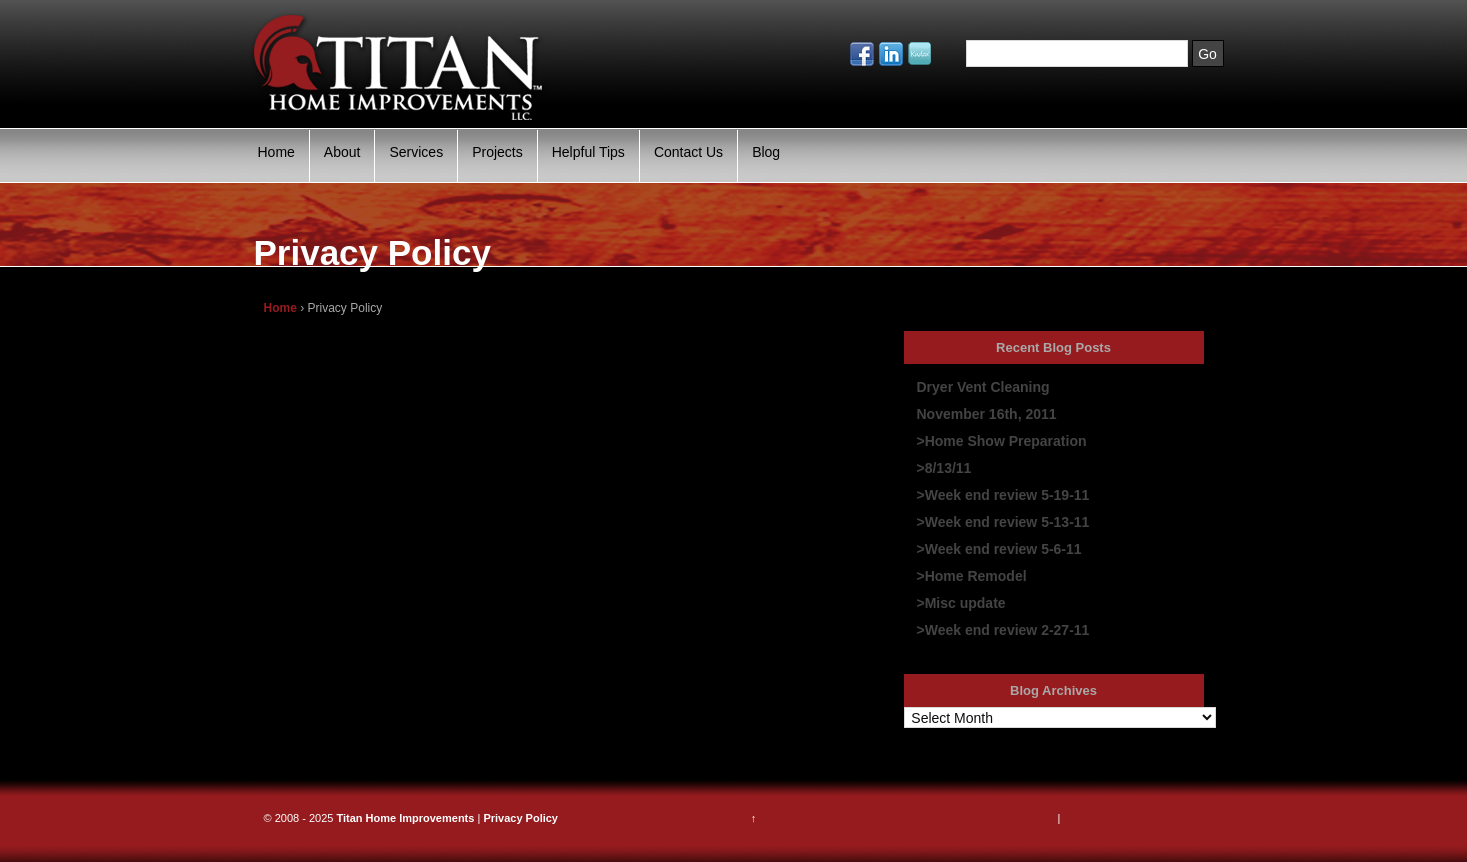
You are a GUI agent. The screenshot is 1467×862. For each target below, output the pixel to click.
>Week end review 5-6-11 (999, 549)
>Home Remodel (972, 576)
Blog (766, 152)
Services (416, 152)
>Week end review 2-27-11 (1003, 630)
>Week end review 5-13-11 (1003, 522)
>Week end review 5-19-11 (1003, 495)
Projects (497, 152)
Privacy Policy (520, 818)
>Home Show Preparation (1002, 441)
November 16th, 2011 (987, 414)
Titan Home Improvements (405, 818)
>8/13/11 (944, 468)
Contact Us (688, 152)
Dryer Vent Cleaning (983, 387)
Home (276, 152)
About (342, 152)
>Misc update (961, 603)
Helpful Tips (588, 152)
